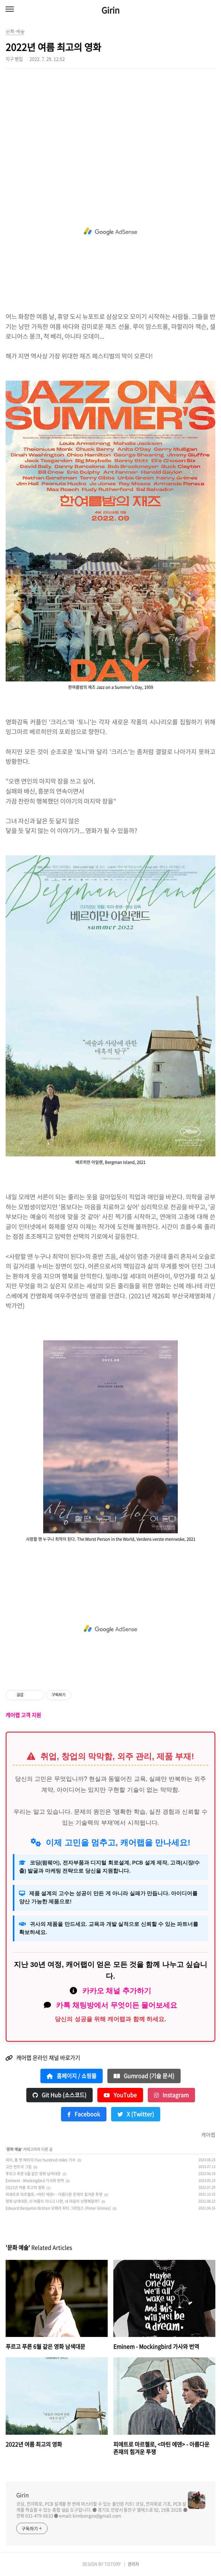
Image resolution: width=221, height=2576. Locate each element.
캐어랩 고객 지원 (23, 1715)
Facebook (83, 2114)
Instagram (171, 2095)
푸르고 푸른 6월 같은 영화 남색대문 (33, 2174)
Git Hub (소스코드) (59, 2095)
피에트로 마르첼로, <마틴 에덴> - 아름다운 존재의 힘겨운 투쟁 (54, 2194)
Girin (110, 10)
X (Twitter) (135, 2114)
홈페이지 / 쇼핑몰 (71, 2076)
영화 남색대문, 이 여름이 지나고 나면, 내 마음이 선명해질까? (53, 2201)
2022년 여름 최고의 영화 (25, 2187)
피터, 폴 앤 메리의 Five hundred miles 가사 (40, 2160)
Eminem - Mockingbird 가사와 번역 (35, 2180)
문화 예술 (14, 2149)
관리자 (133, 2564)
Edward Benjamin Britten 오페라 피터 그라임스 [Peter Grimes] (58, 2208)
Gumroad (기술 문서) (144, 2076)
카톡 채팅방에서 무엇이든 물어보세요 (116, 2005)
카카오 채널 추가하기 (116, 1991)
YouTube (120, 2095)
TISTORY (112, 2564)
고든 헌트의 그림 (19, 2167)
